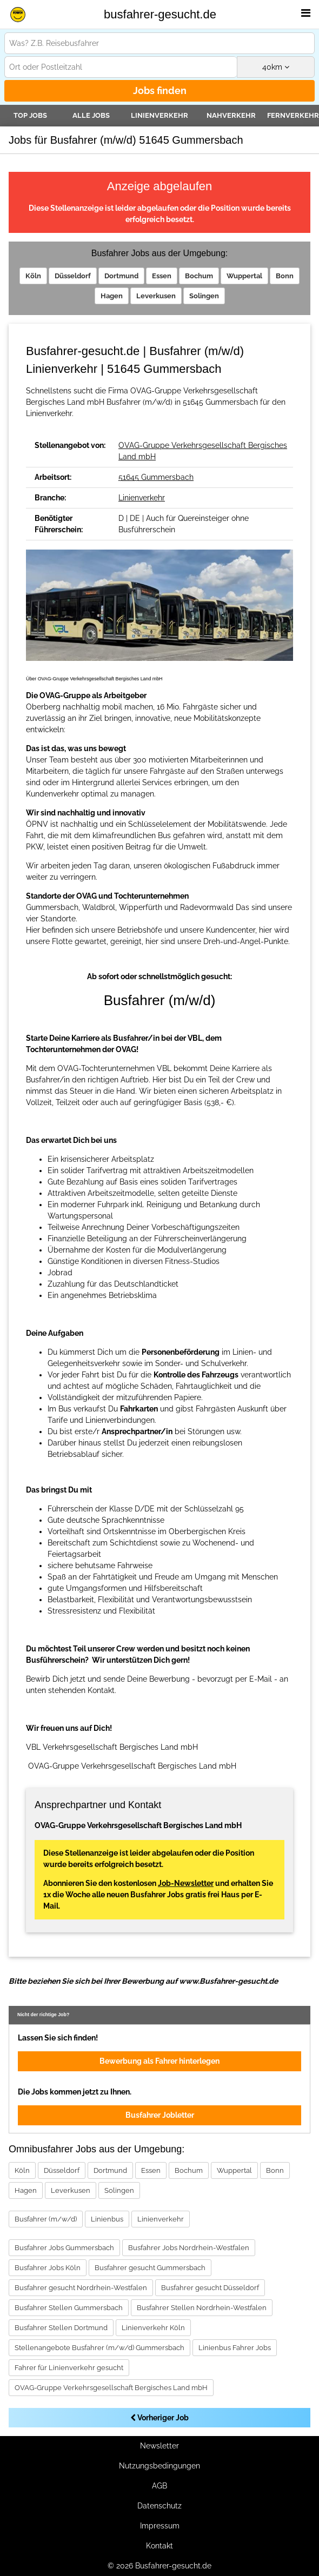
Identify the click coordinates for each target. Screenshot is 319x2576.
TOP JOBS (30, 115)
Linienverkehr (159, 115)
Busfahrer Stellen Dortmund (61, 2328)
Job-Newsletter (186, 1883)
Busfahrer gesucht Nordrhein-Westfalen (81, 2288)
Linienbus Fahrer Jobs (234, 2348)
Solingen (204, 296)
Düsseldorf (73, 276)
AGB (159, 2485)
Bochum (199, 276)
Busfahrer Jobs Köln (48, 2268)
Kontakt (159, 2545)
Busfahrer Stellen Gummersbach (69, 2308)
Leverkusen (156, 296)
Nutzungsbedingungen (159, 2465)
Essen (161, 276)
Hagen (112, 296)
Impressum (160, 2525)
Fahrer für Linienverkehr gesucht (69, 2368)
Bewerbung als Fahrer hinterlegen (159, 2061)
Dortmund (121, 276)
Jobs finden (160, 90)
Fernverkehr (293, 115)
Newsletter (159, 2445)
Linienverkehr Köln (153, 2328)
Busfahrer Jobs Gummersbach (64, 2248)
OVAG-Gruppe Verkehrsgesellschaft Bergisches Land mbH (111, 2388)
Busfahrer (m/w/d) (46, 2219)
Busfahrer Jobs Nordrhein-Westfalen (188, 2248)
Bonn (285, 276)
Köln (33, 276)
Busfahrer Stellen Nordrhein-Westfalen (202, 2308)
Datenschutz (159, 2505)
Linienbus (107, 2219)
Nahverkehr (231, 115)
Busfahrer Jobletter (159, 2115)
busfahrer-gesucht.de (160, 14)
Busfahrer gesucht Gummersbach (150, 2268)
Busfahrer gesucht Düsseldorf (210, 2288)
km (275, 67)
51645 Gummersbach (156, 477)
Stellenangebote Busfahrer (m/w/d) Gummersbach (99, 2348)
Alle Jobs (91, 115)
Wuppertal (244, 276)
